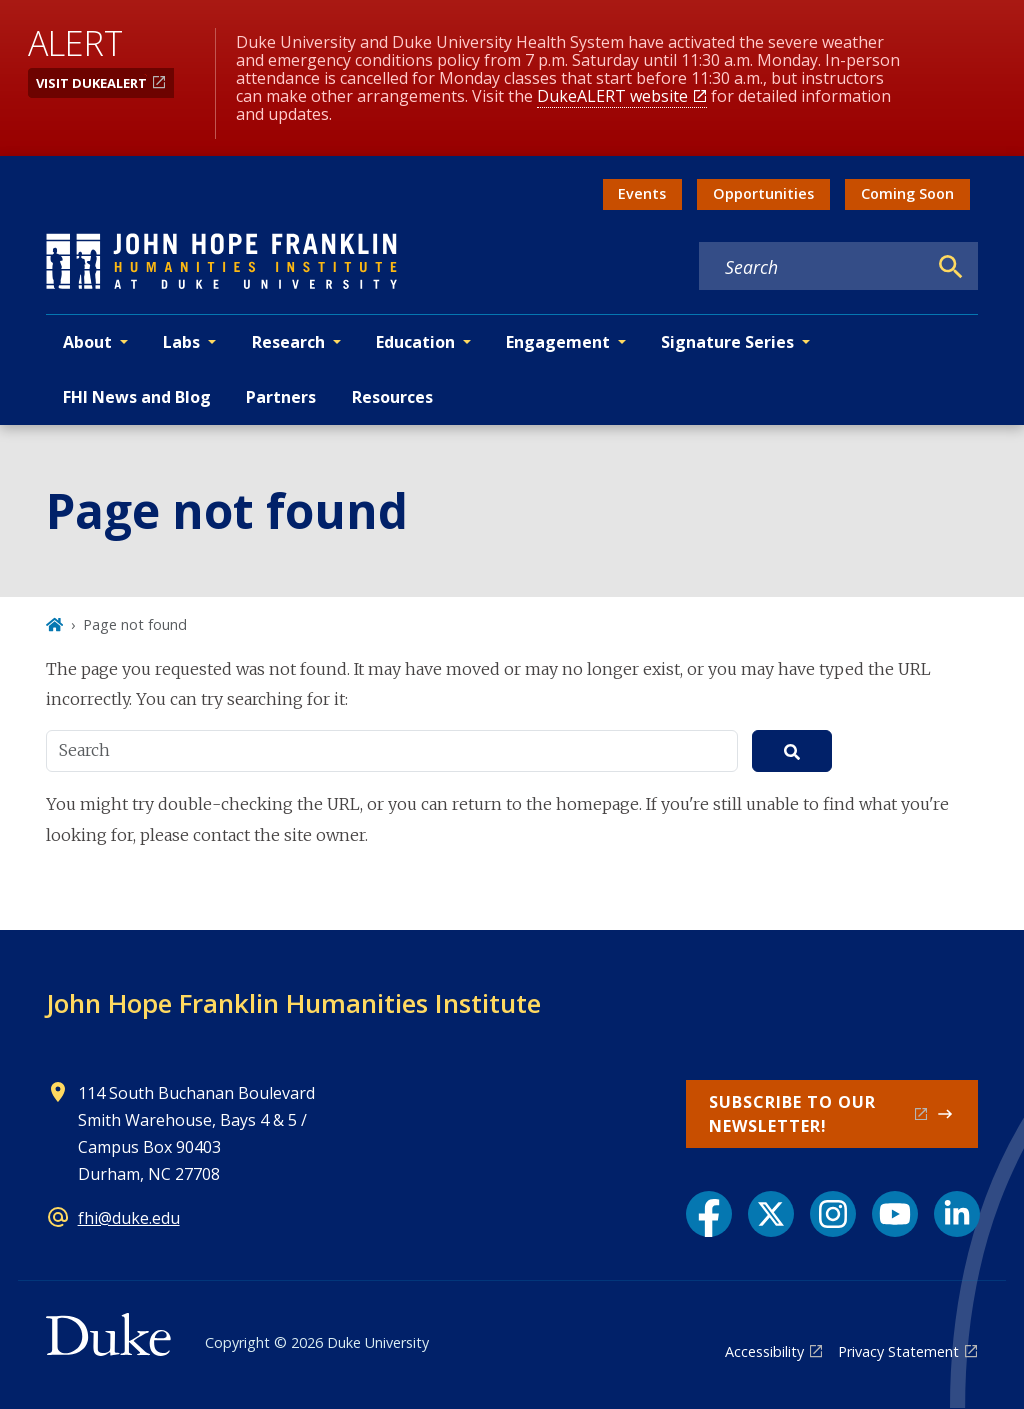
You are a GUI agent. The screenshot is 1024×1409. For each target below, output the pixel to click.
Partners (281, 397)
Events (642, 193)
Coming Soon (907, 193)
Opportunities (763, 193)
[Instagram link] (833, 1214)
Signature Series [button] (727, 342)
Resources (392, 397)
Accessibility (764, 1351)
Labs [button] (181, 342)
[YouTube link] (895, 1214)
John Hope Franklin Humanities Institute (293, 1003)
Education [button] (415, 342)
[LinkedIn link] (957, 1214)
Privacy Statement (898, 1351)
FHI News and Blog (137, 397)
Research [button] (288, 342)
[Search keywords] (813, 267)
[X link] (771, 1214)
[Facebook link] (709, 1214)
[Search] (951, 267)
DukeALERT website (612, 96)
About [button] (87, 342)
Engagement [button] (558, 342)
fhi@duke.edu (129, 1218)
